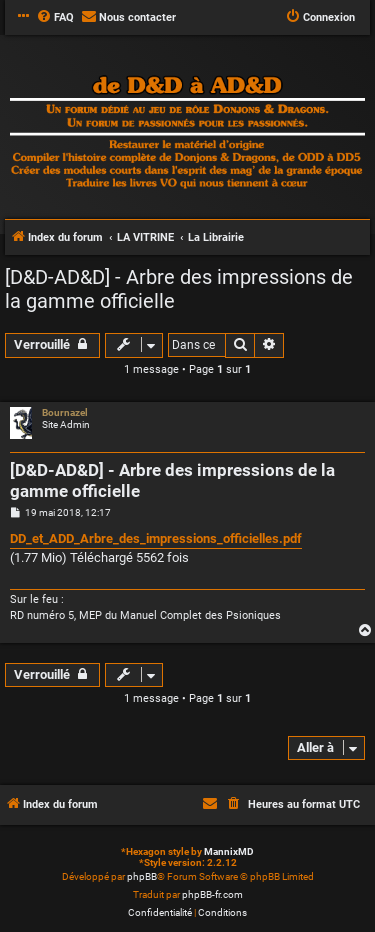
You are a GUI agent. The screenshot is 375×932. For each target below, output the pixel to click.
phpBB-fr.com (212, 894)
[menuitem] (55, 18)
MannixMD (229, 851)
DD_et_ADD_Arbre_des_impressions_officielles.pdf (156, 538)
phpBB (142, 876)
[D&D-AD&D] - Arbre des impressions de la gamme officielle (179, 289)
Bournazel (65, 412)
